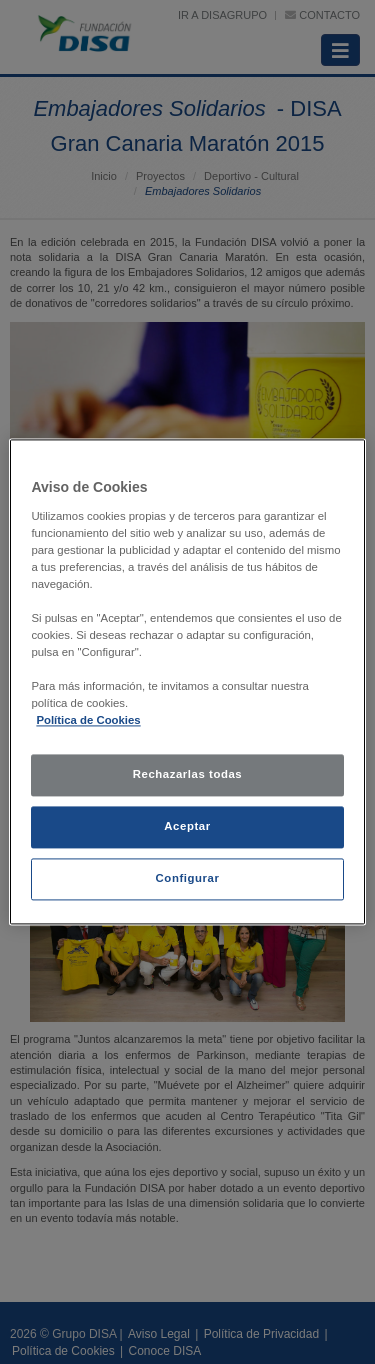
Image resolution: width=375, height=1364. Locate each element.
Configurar (188, 879)
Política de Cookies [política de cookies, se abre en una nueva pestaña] (88, 721)
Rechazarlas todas (188, 775)
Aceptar (187, 827)
